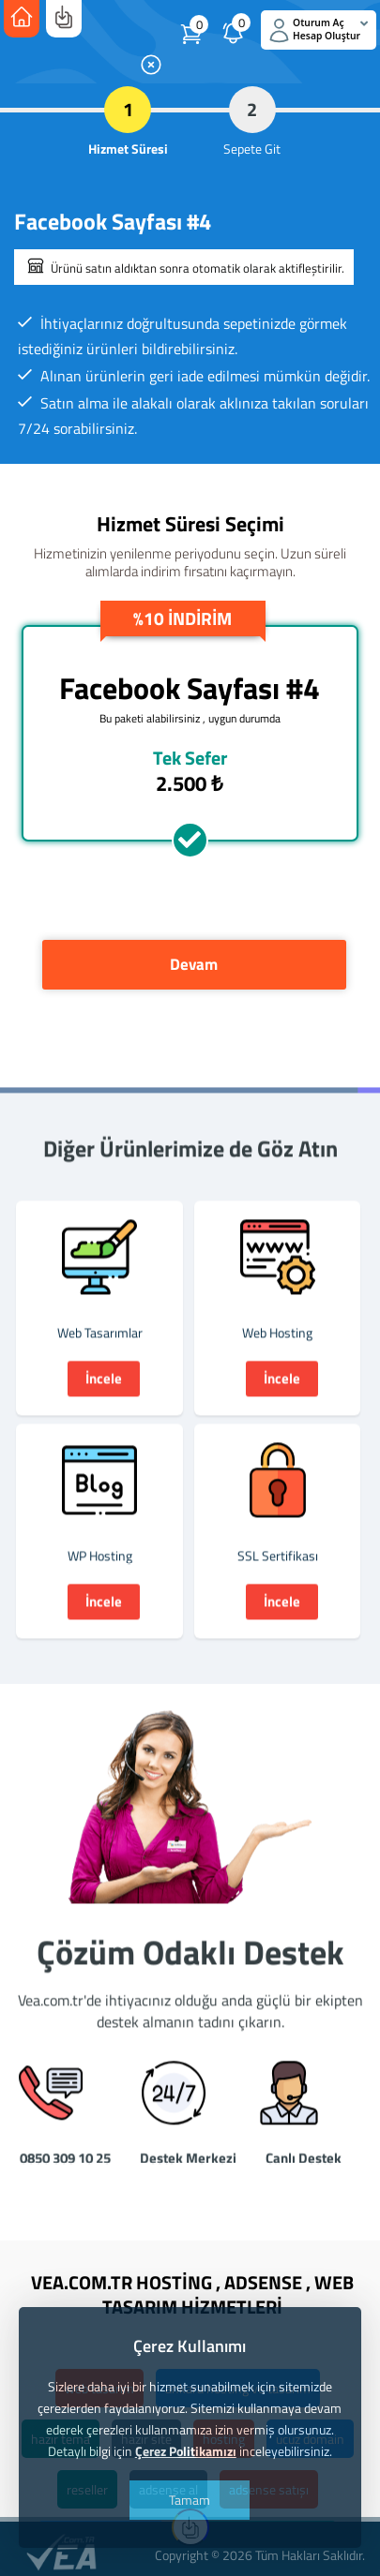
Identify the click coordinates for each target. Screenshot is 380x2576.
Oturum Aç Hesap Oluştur (319, 29)
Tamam (190, 2499)
